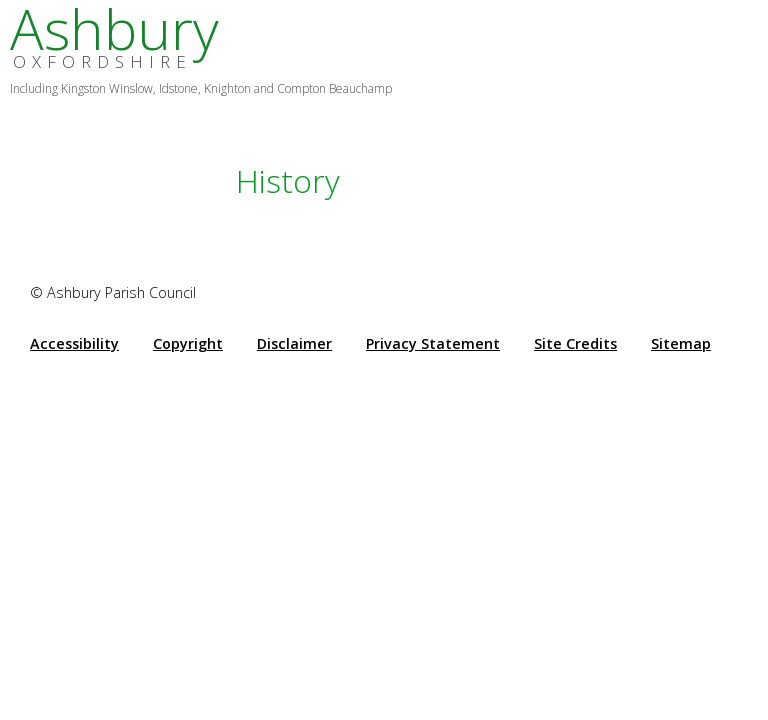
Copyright (188, 343)
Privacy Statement (433, 343)
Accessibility (74, 343)
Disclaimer (294, 343)
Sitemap (681, 343)
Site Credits (575, 343)
